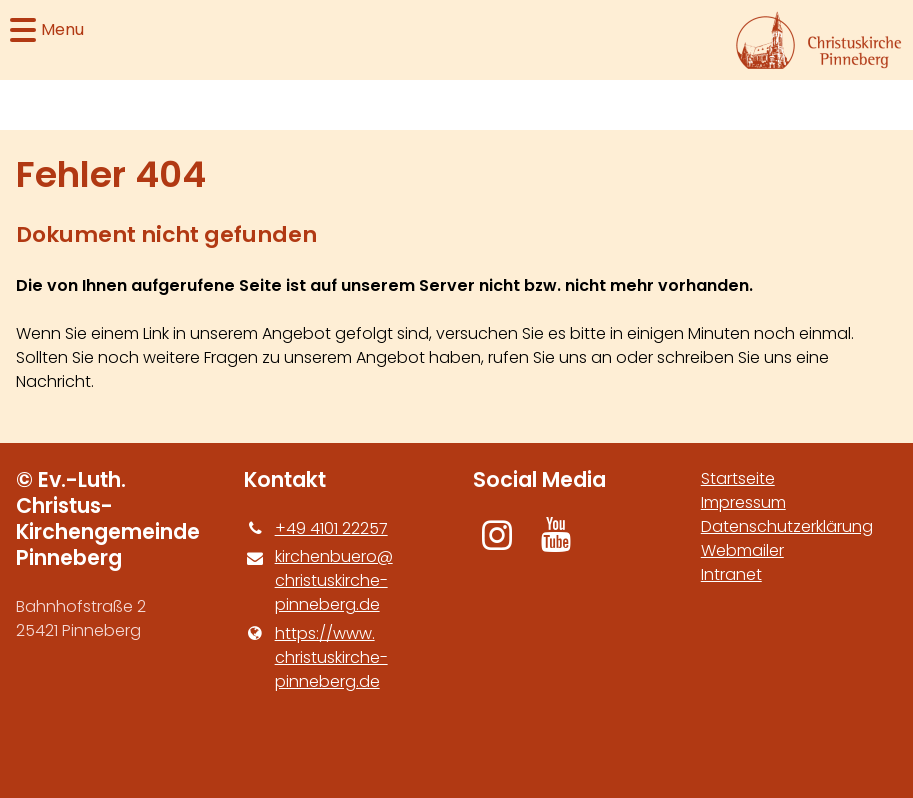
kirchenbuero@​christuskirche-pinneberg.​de (318, 581)
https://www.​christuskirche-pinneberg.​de (315, 658)
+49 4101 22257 (315, 529)
